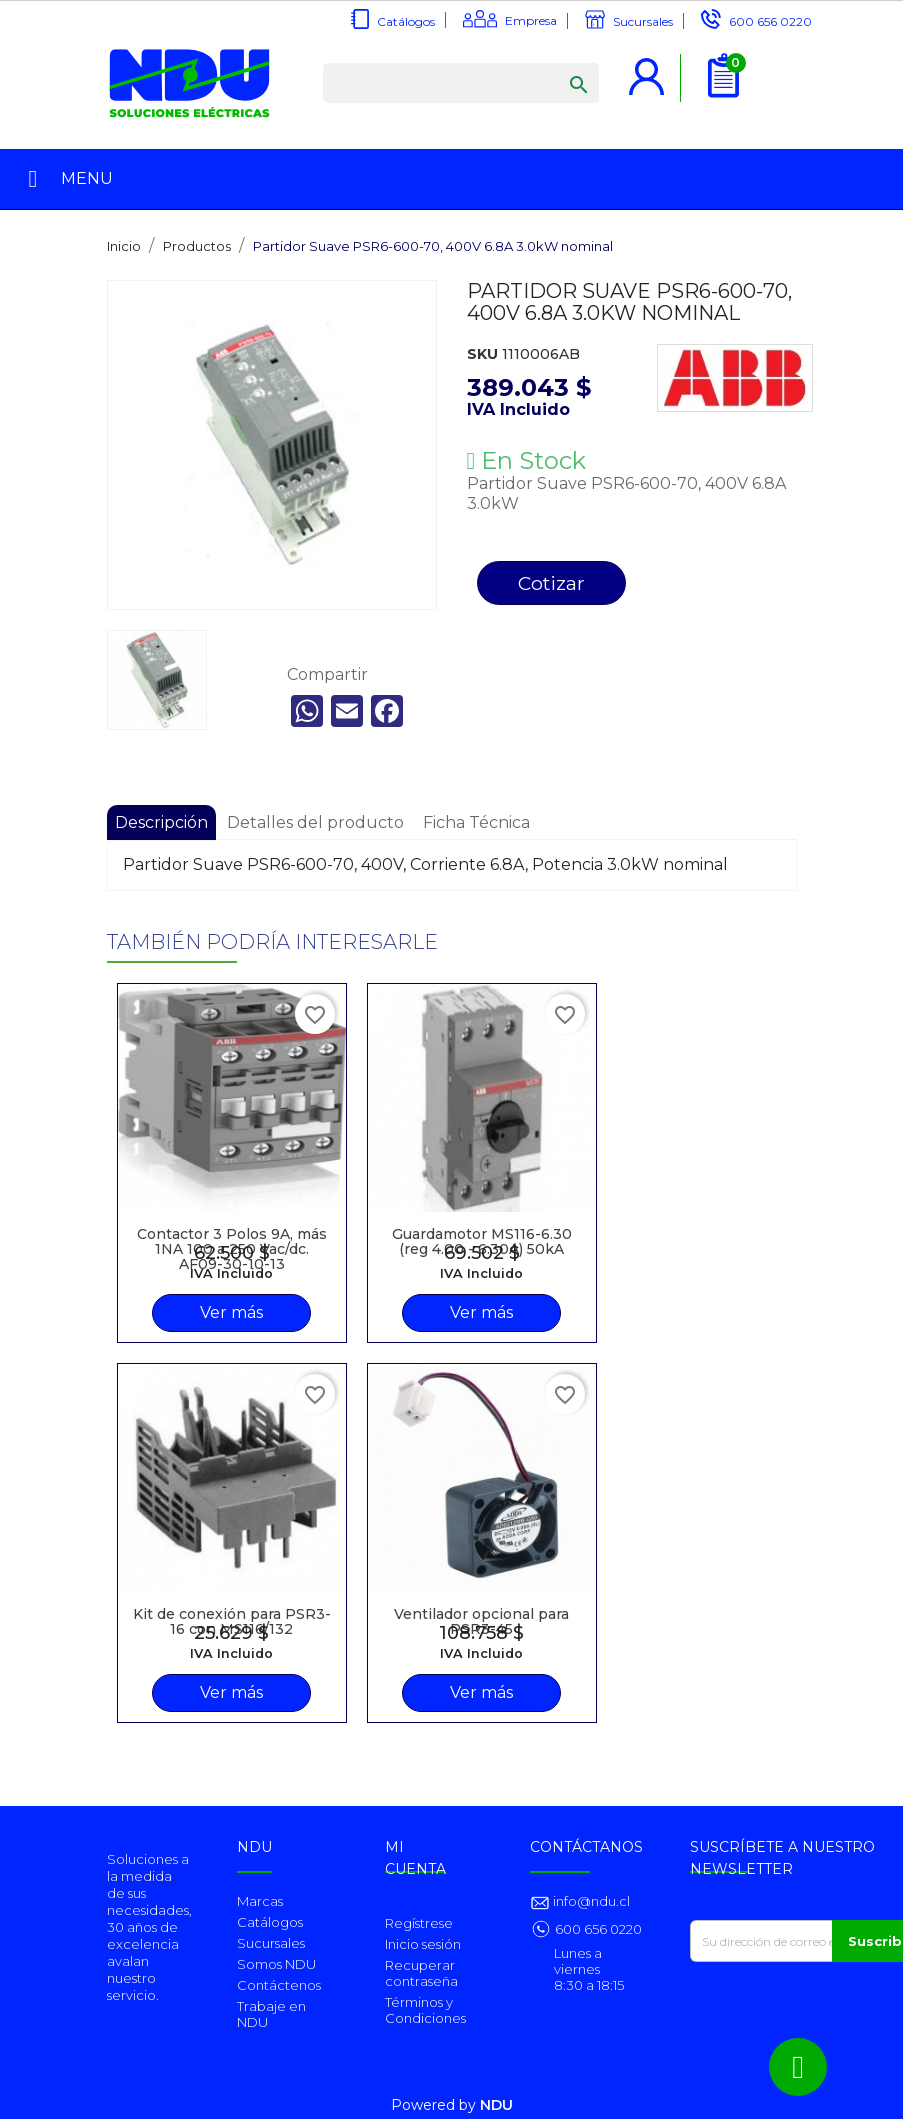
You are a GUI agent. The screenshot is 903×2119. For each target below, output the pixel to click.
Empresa (531, 20)
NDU (496, 2105)
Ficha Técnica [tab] (476, 822)
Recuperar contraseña (421, 1973)
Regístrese (419, 1923)
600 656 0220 (770, 21)
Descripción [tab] (161, 822)
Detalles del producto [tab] (315, 822)
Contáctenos (279, 1985)
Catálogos (406, 21)
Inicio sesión (423, 1944)
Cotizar (551, 583)
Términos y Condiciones (425, 2010)
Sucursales (643, 21)
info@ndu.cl (590, 1901)
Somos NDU (276, 1964)
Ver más (231, 1312)
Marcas (260, 1901)
